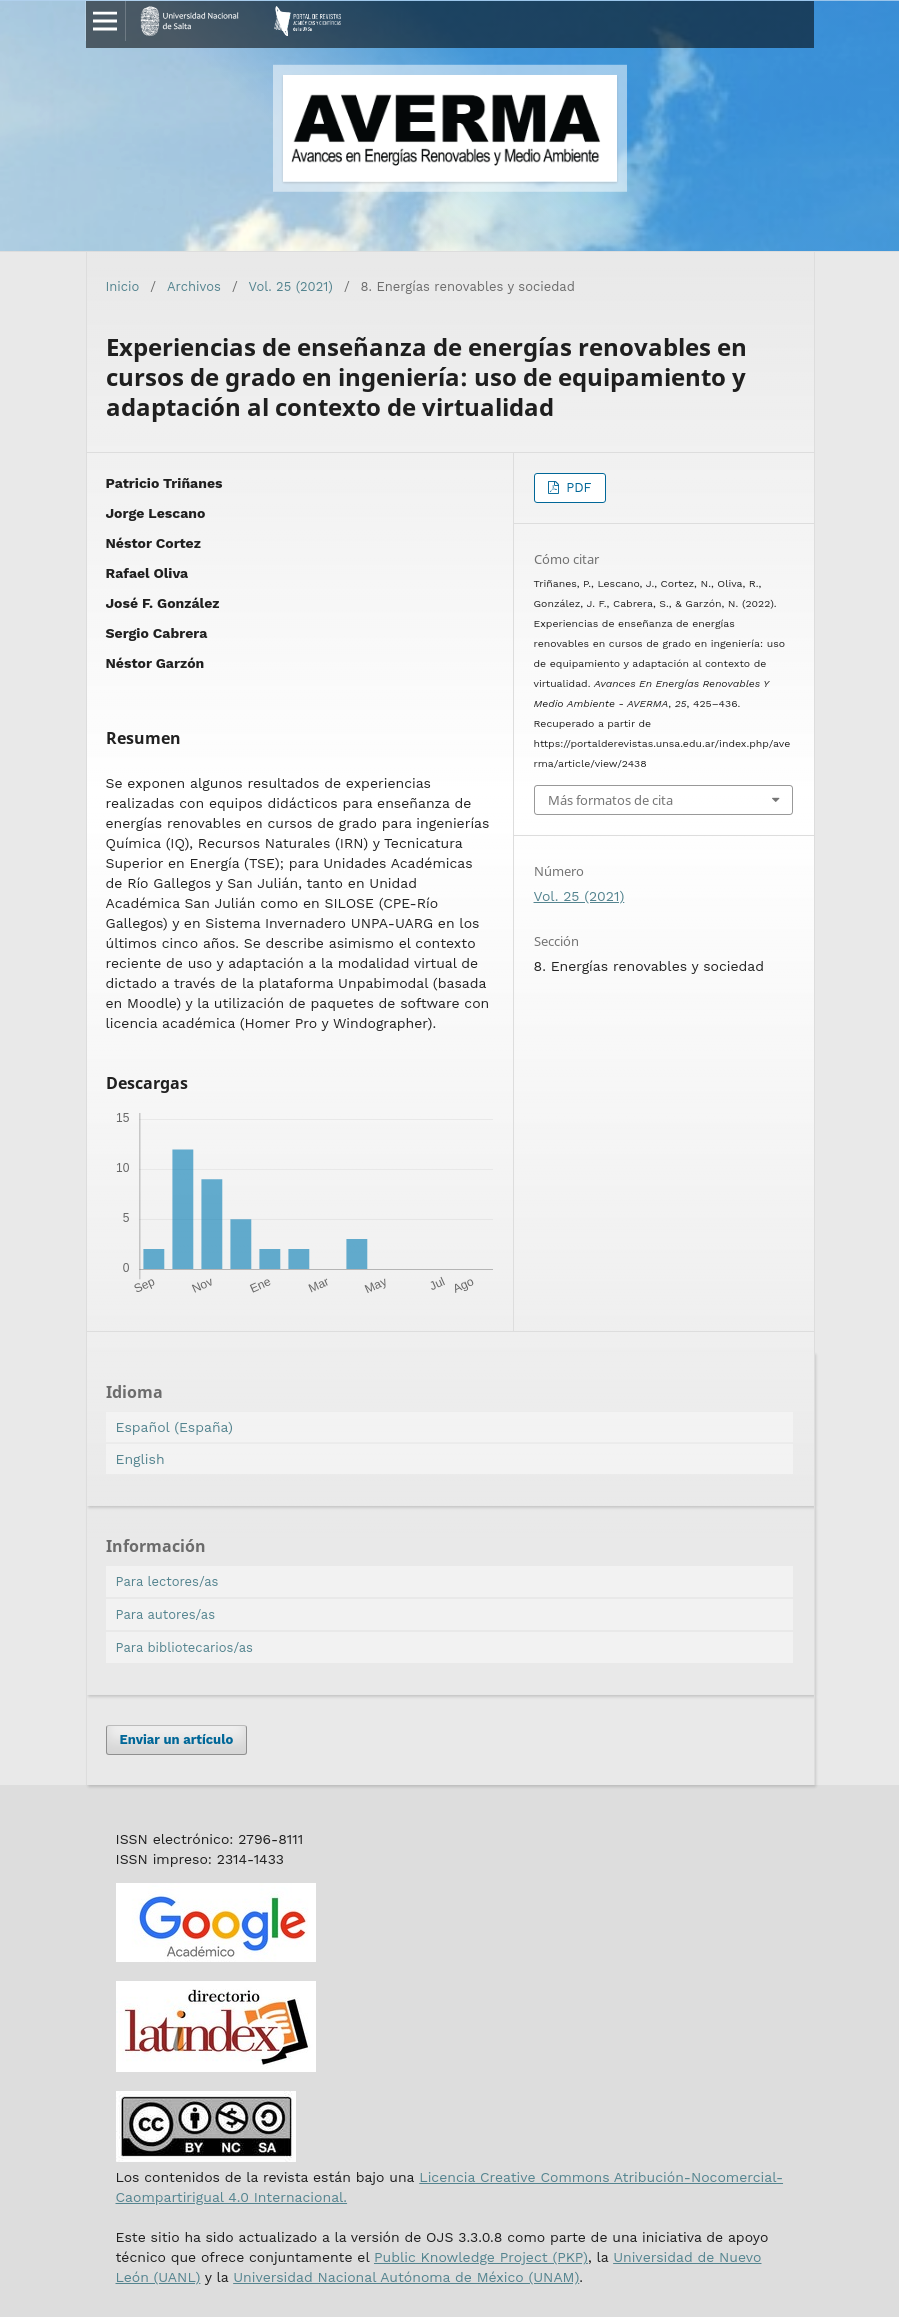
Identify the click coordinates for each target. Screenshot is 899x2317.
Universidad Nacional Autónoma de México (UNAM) (406, 2277)
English (140, 1459)
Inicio (123, 286)
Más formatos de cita (610, 800)
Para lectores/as (167, 1581)
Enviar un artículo (177, 1739)
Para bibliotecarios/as (184, 1647)
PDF (577, 487)
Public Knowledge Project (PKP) (481, 2257)
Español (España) (174, 1427)
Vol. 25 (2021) (291, 286)
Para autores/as (166, 1614)
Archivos (194, 286)
